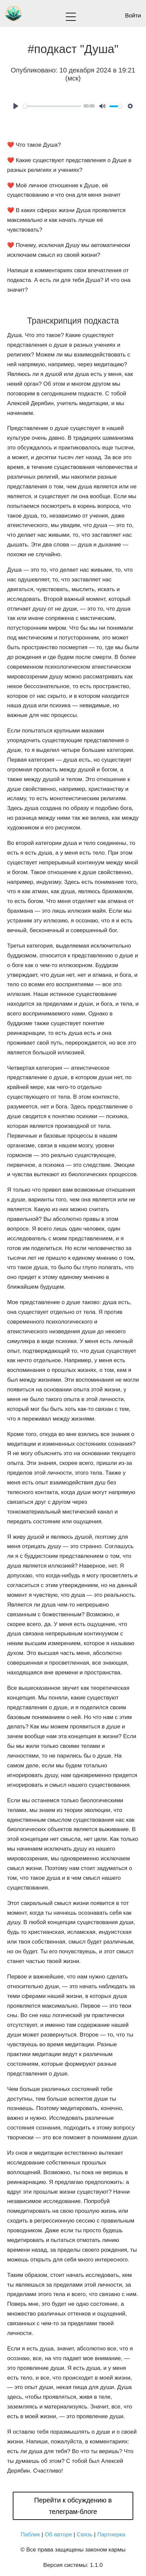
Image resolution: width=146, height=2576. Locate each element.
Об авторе (58, 2534)
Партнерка (111, 2534)
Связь (85, 2534)
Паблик (30, 2534)
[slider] (52, 106)
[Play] (15, 106)
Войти (133, 15)
